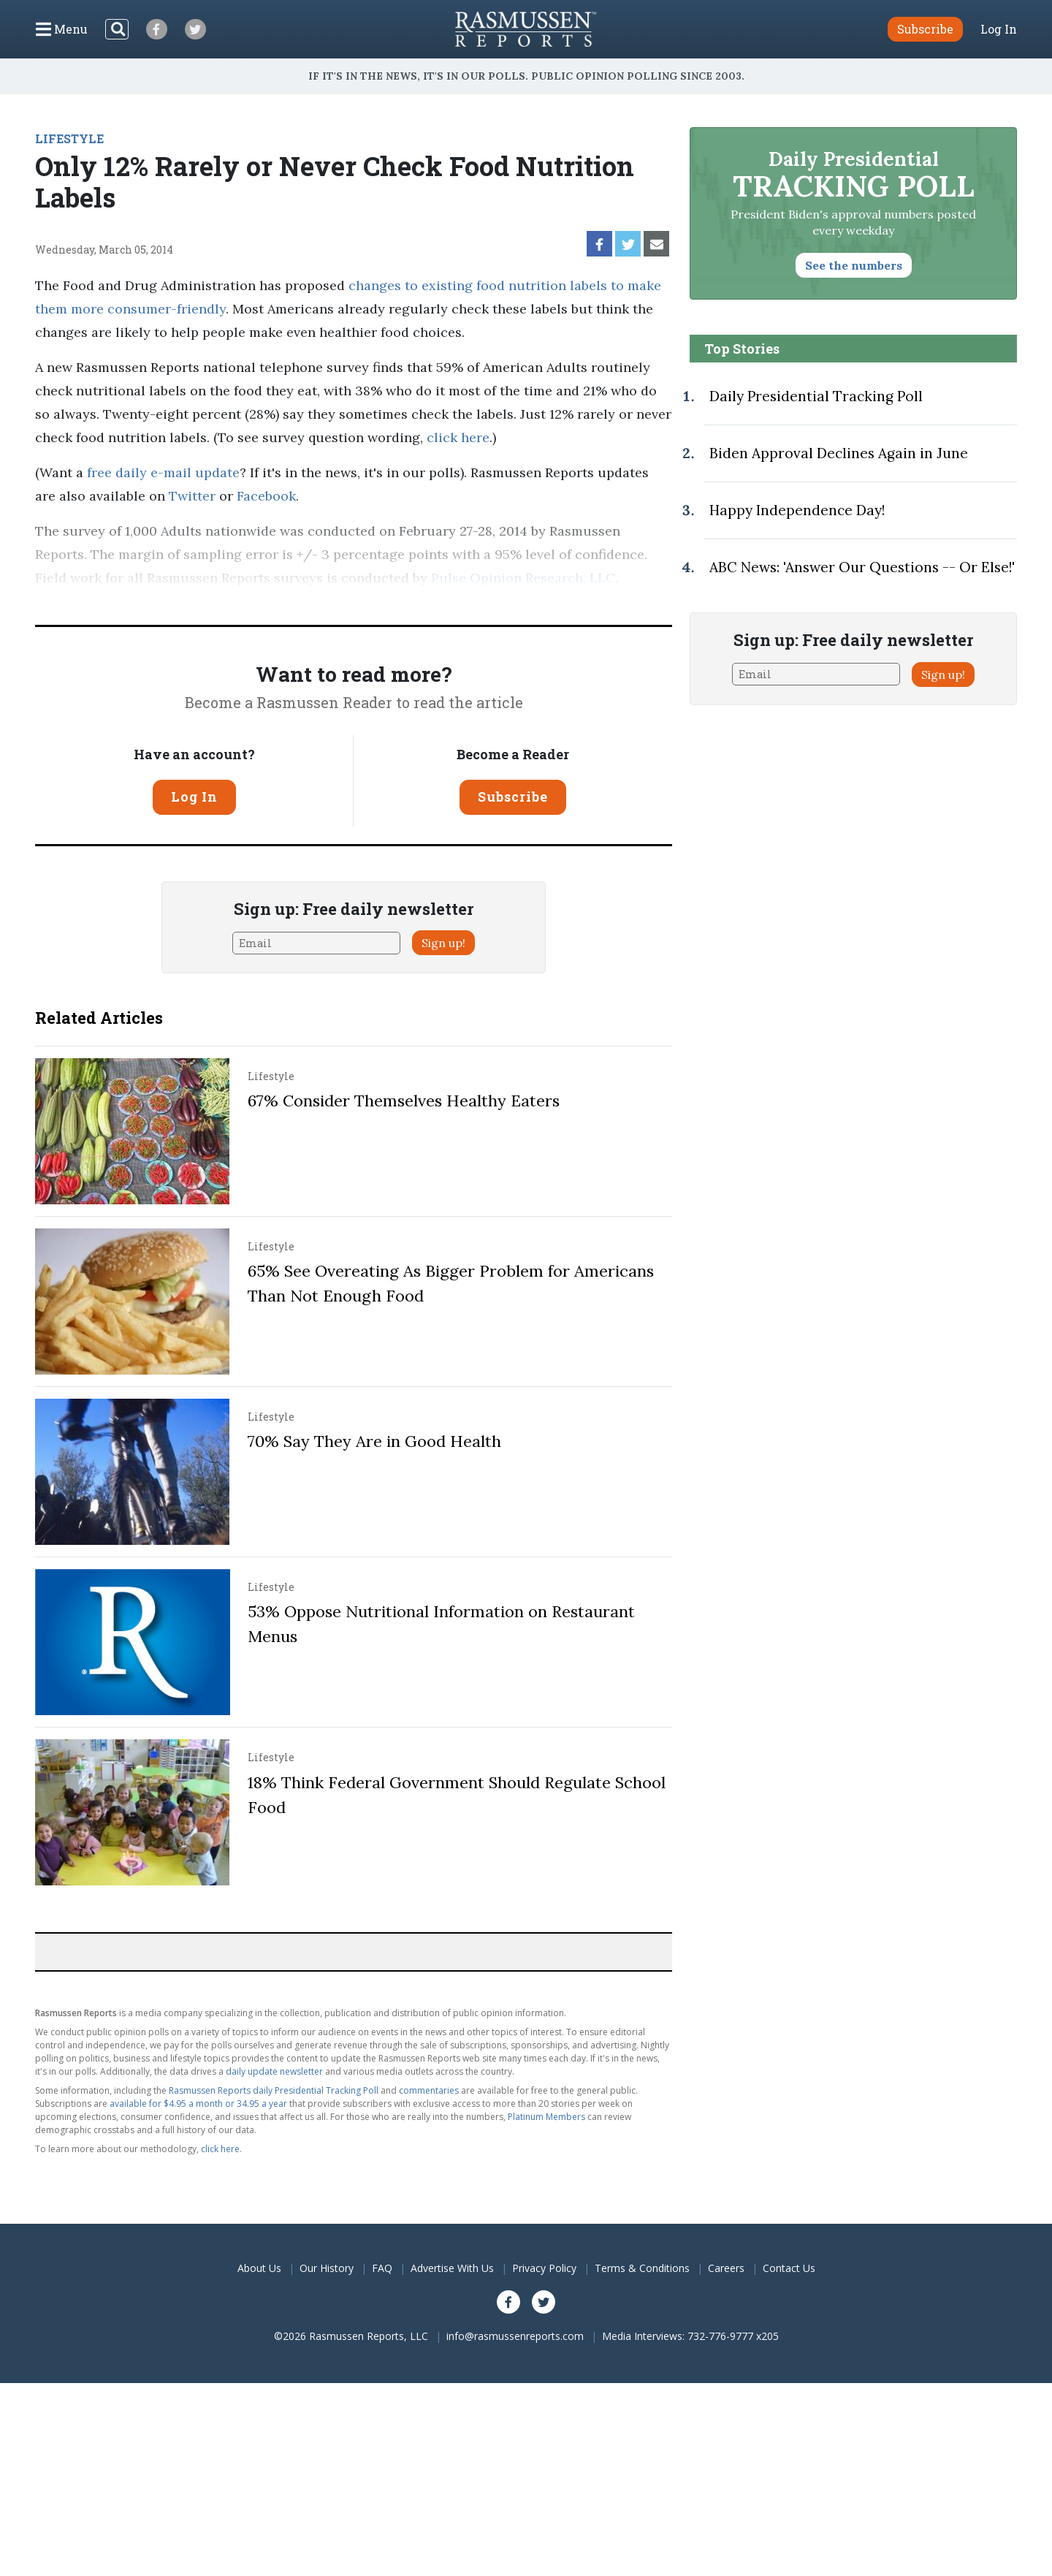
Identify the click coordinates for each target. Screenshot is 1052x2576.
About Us (259, 2268)
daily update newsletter (274, 2071)
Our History (327, 2268)
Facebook (264, 495)
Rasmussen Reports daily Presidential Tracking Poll (273, 2090)
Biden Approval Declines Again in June (838, 453)
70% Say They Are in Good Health (374, 1441)
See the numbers (853, 265)
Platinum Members (546, 2116)
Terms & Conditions (642, 2268)
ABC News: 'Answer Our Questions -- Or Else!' (862, 567)
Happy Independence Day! (797, 510)
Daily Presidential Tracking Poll (816, 396)
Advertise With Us (452, 2268)
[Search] (117, 29)
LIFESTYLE (69, 138)
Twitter (192, 495)
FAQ (382, 2268)
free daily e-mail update (163, 472)
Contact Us (789, 2268)
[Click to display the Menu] (61, 29)
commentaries (429, 2090)
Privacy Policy (544, 2268)
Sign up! (443, 942)
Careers (726, 2268)
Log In (998, 29)
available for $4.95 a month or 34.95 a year (198, 2103)
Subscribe (513, 796)
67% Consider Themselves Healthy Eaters (404, 1100)
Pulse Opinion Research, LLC (523, 577)
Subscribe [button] (925, 29)
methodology (103, 601)
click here (458, 437)
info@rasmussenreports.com (515, 2336)
